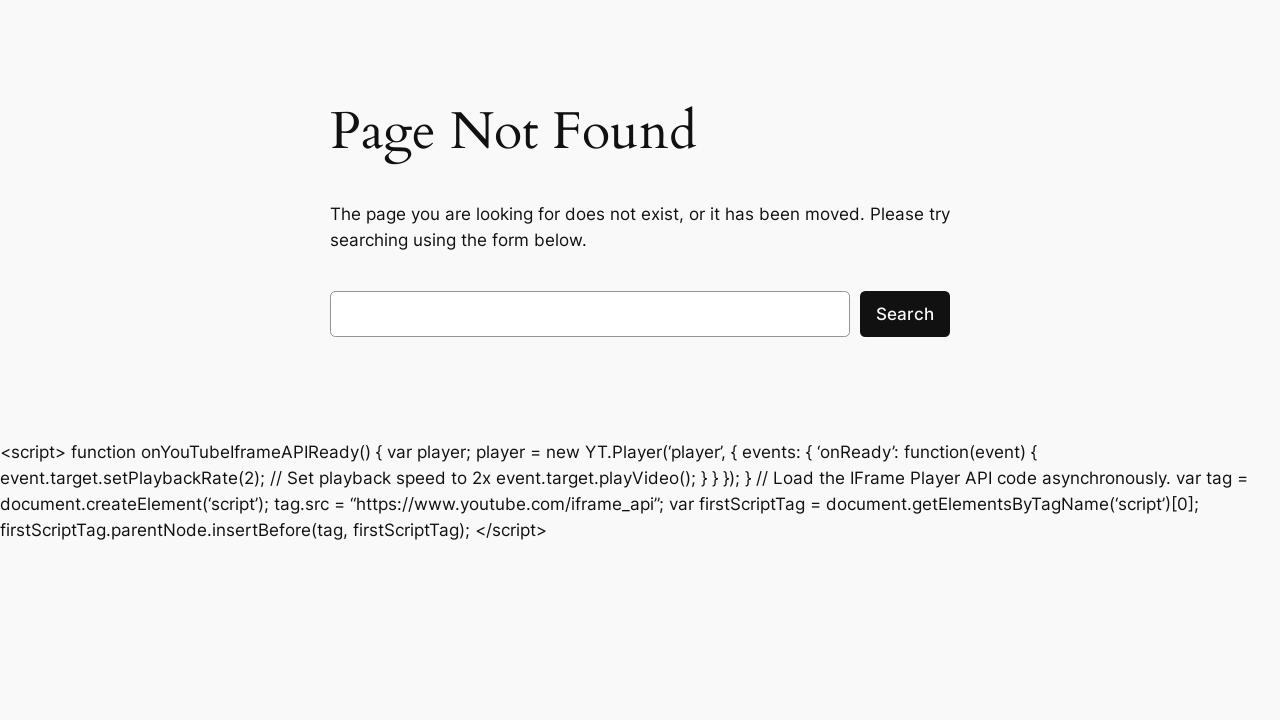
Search (905, 314)
